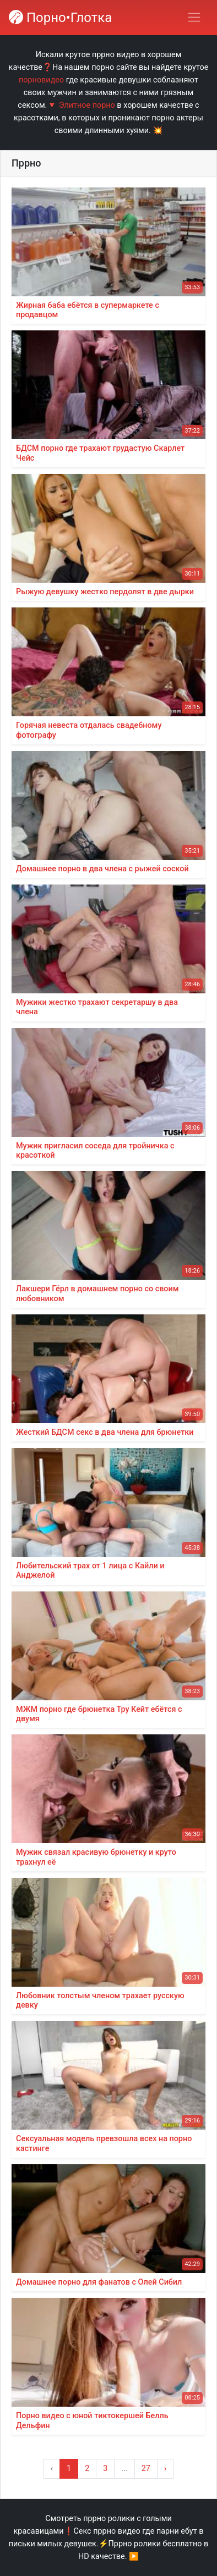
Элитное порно (87, 105)
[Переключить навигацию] (194, 17)
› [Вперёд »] (165, 2468)
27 (146, 2468)
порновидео (41, 80)
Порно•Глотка (60, 17)
